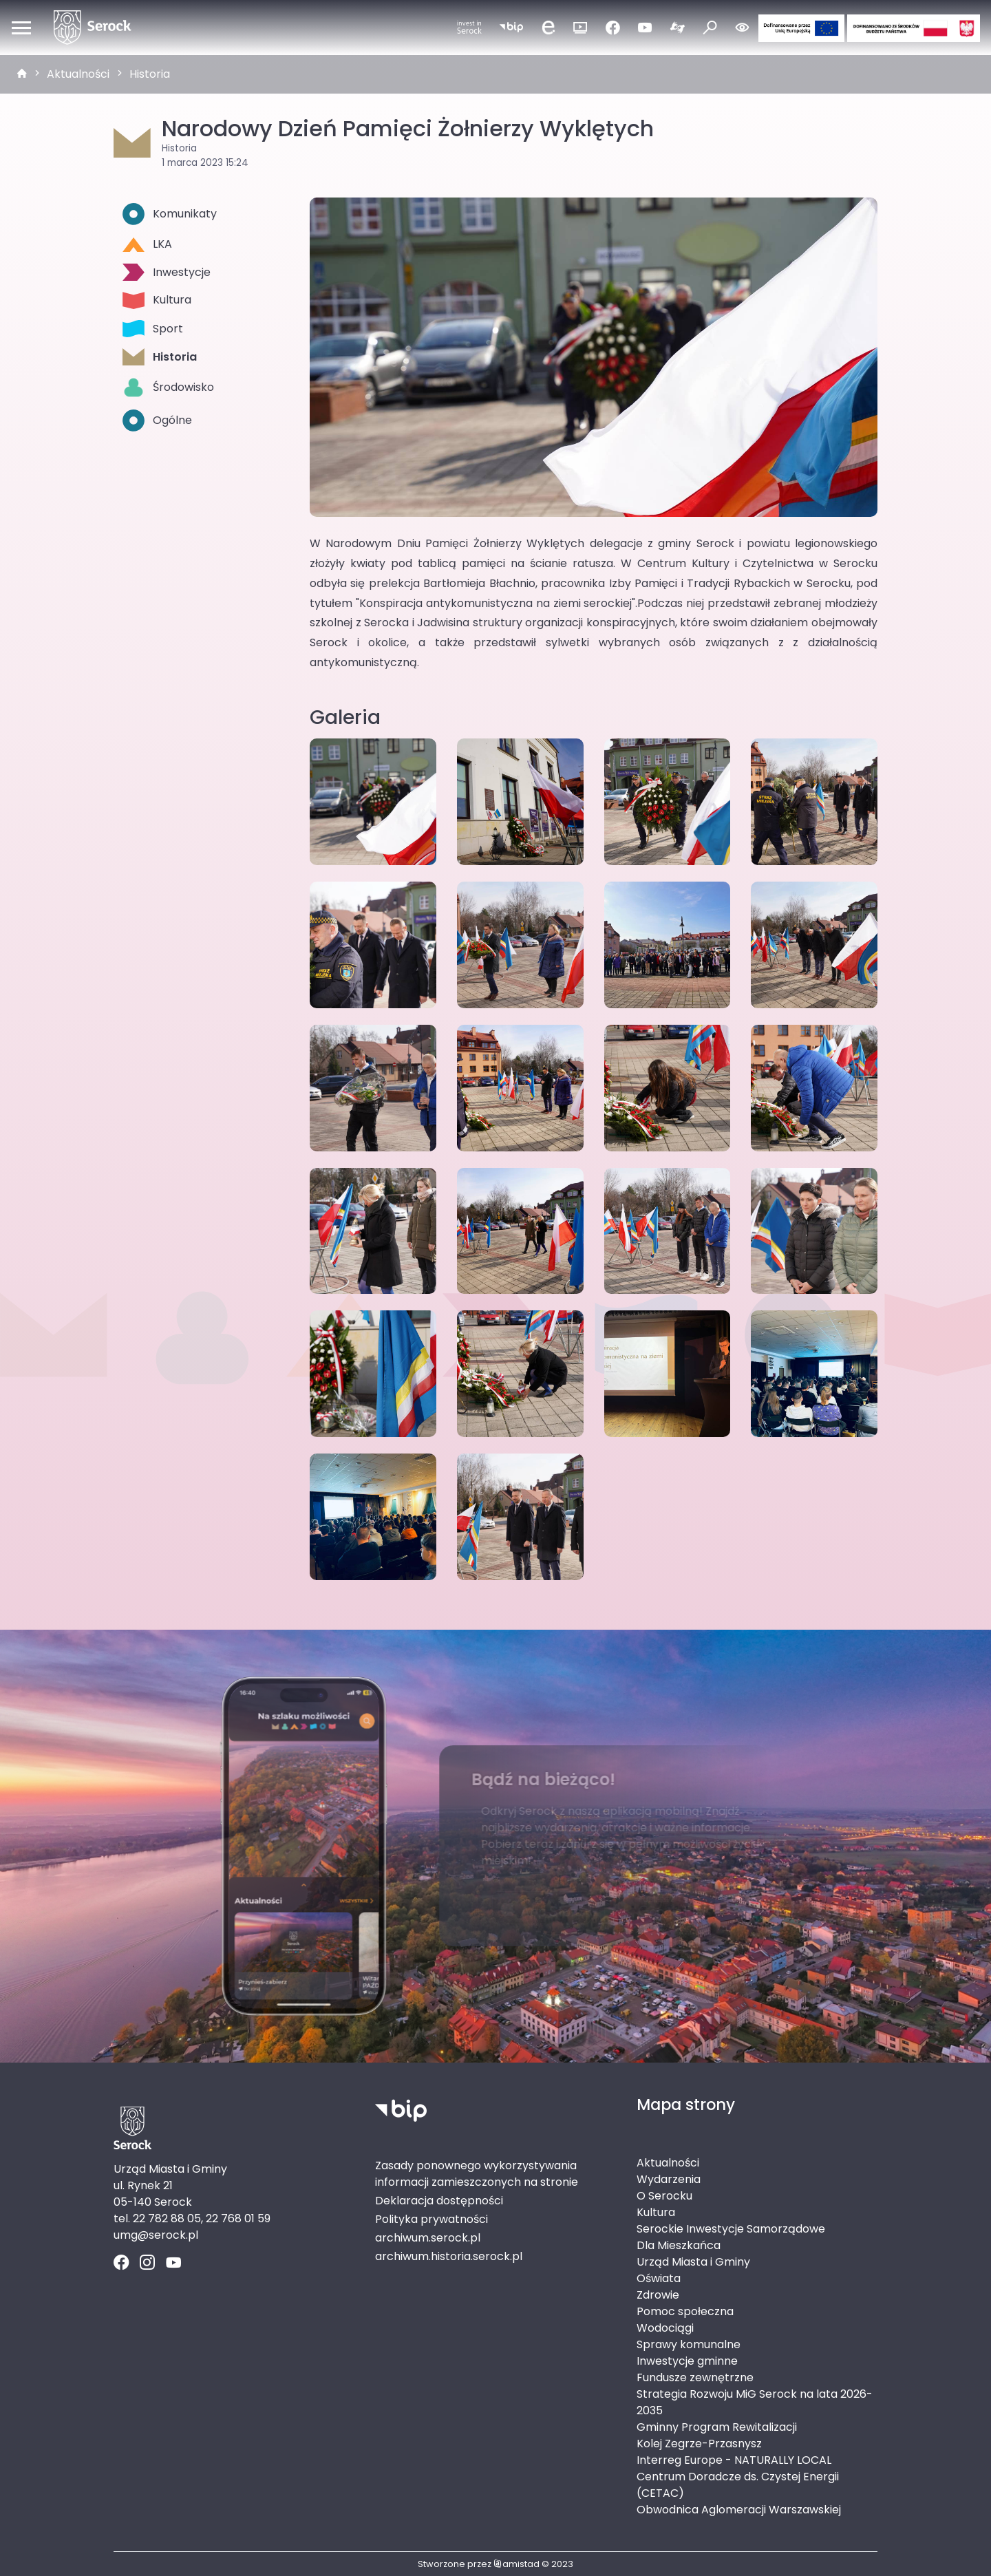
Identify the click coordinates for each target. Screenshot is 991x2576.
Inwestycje (166, 272)
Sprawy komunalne (688, 2344)
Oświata (659, 2278)
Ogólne (157, 420)
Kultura (156, 300)
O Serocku (664, 2196)
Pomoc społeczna (685, 2311)
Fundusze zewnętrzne (695, 2377)
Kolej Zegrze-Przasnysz (699, 2443)
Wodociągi (665, 2328)
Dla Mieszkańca (679, 2245)
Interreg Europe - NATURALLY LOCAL (734, 2460)
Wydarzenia (669, 2179)
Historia (149, 74)
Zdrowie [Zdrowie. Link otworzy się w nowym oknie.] (658, 2295)
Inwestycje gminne (687, 2361)
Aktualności (78, 74)
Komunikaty (169, 214)
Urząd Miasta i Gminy (693, 2262)
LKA (147, 244)
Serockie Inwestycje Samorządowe (731, 2229)
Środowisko (168, 387)
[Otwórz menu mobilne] (21, 27)
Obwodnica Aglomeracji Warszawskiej (739, 2510)
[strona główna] (22, 74)
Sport (152, 328)
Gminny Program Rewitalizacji (717, 2427)
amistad (516, 2564)
